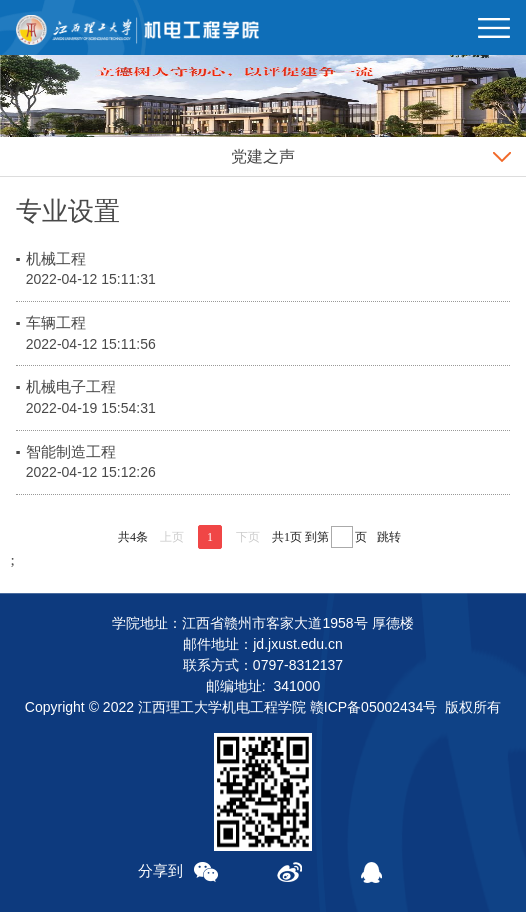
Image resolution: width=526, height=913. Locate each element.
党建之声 (263, 156)
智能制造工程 (71, 451)
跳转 (389, 537)
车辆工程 (56, 322)
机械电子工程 (71, 386)
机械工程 (56, 258)
